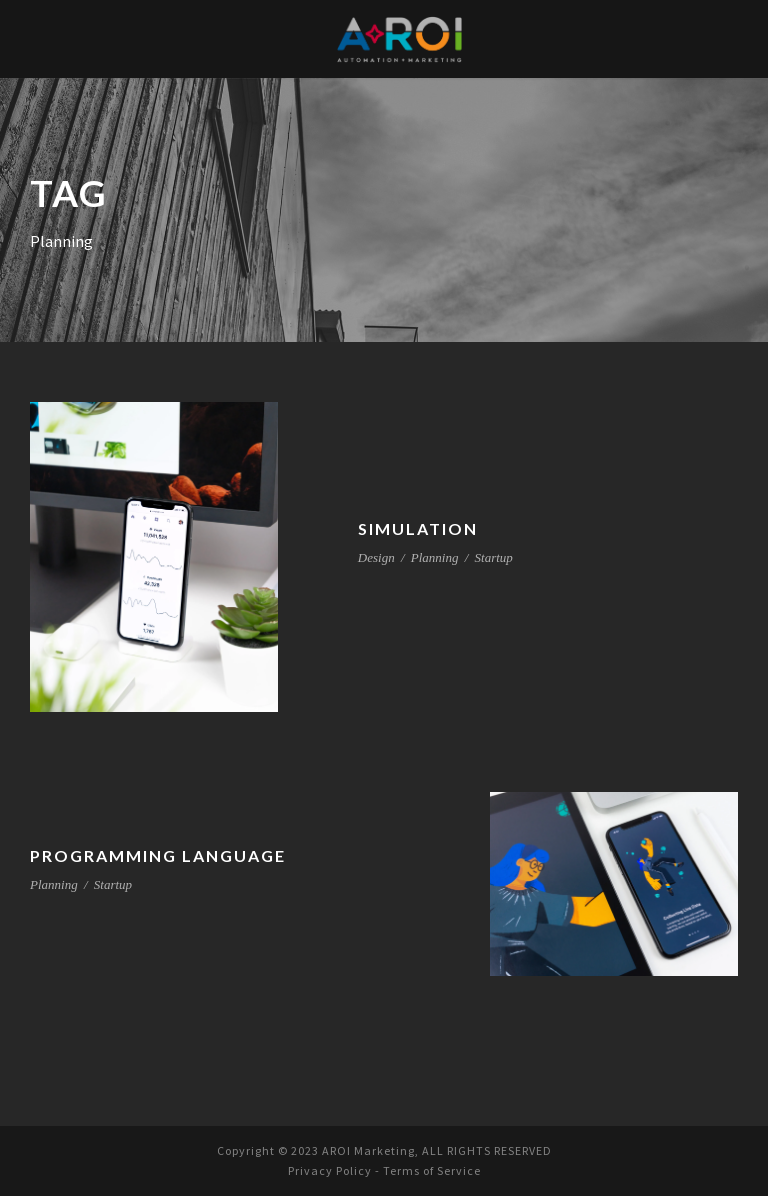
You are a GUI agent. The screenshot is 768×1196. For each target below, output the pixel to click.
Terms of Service (434, 1171)
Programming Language (160, 855)
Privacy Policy (324, 1171)
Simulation (417, 528)
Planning (435, 557)
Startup (494, 557)
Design (376, 557)
